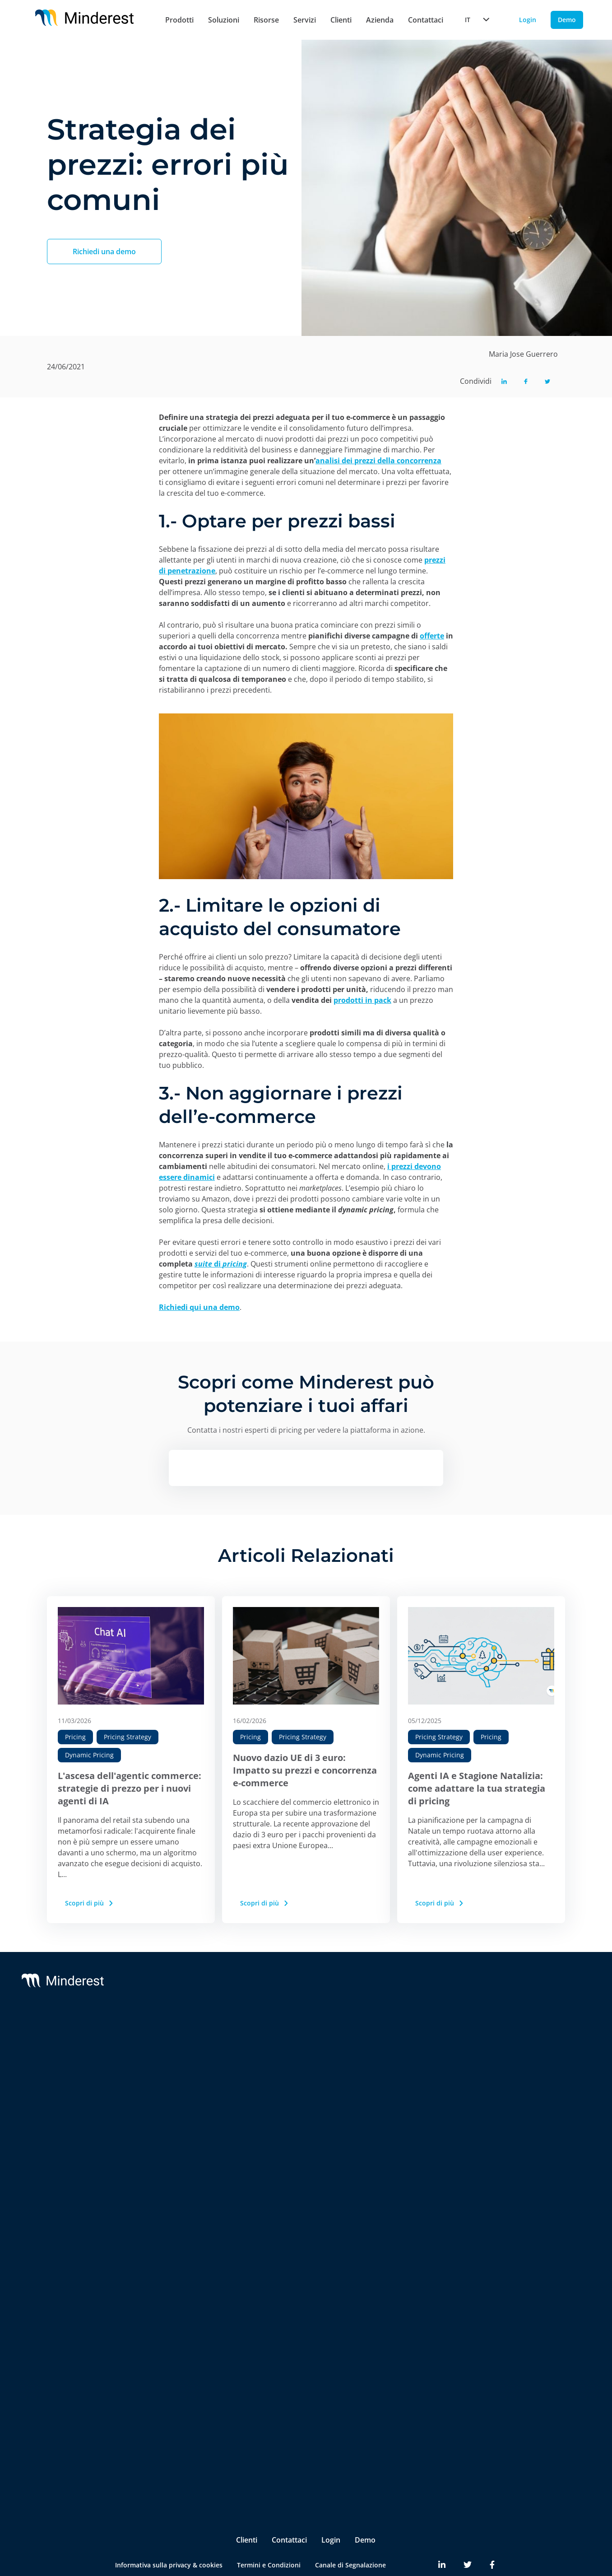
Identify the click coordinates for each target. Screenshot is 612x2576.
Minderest (72, 2039)
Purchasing (155, 2415)
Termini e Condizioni (269, 2530)
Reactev (69, 2057)
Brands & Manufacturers (175, 2339)
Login (330, 2506)
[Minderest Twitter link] (467, 2531)
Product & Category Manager (183, 2433)
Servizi (304, 20)
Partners (420, 2057)
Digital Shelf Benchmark (175, 2245)
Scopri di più (90, 1903)
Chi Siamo (422, 2039)
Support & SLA (300, 2039)
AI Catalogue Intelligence (176, 2144)
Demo (365, 2506)
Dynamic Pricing (89, 1755)
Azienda (380, 20)
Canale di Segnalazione (350, 2530)
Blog (509, 2039)
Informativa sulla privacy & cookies (169, 2530)
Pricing (75, 1737)
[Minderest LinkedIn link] (441, 2531)
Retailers (151, 2321)
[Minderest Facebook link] (492, 2531)
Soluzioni (223, 20)
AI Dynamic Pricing (166, 2108)
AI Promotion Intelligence (177, 2162)
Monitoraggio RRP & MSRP (179, 2090)
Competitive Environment (177, 2281)
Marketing (154, 2397)
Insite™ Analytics (164, 2263)
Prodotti (179, 20)
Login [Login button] (527, 19)
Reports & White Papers (539, 2075)
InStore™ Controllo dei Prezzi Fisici (183, 2221)
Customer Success (306, 2057)
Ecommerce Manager (170, 2451)
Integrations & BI (304, 2075)
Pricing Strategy (127, 1737)
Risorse (266, 20)
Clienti (341, 20)
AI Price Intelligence (168, 2126)
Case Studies (522, 2057)
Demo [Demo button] (567, 19)
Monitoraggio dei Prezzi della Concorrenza (183, 2066)
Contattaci (425, 20)
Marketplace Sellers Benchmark (186, 2198)
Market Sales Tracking (172, 2180)
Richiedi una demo (104, 251)
